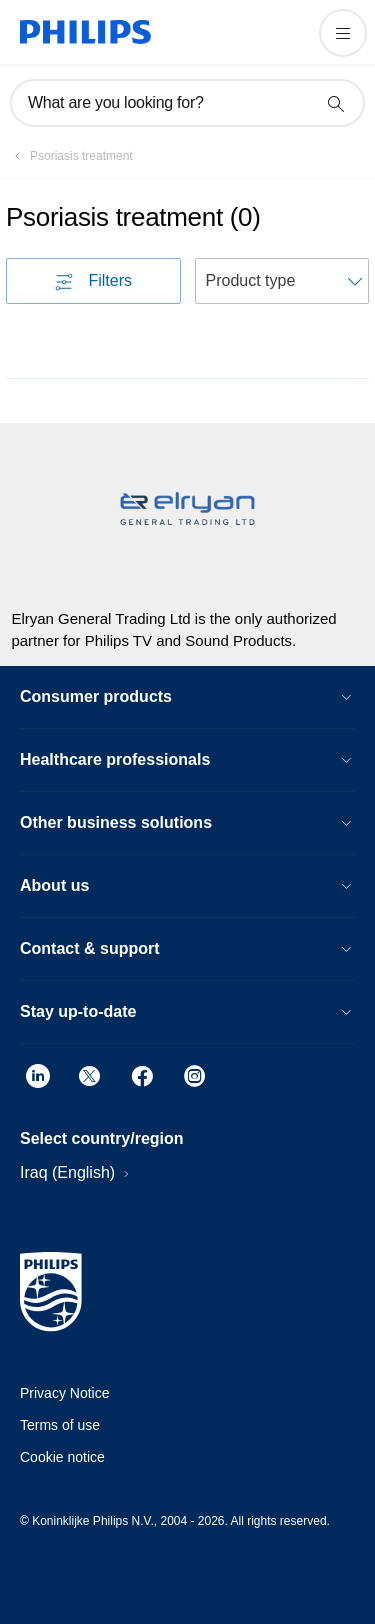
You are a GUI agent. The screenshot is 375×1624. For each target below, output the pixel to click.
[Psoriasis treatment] (69, 156)
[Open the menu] (343, 33)
